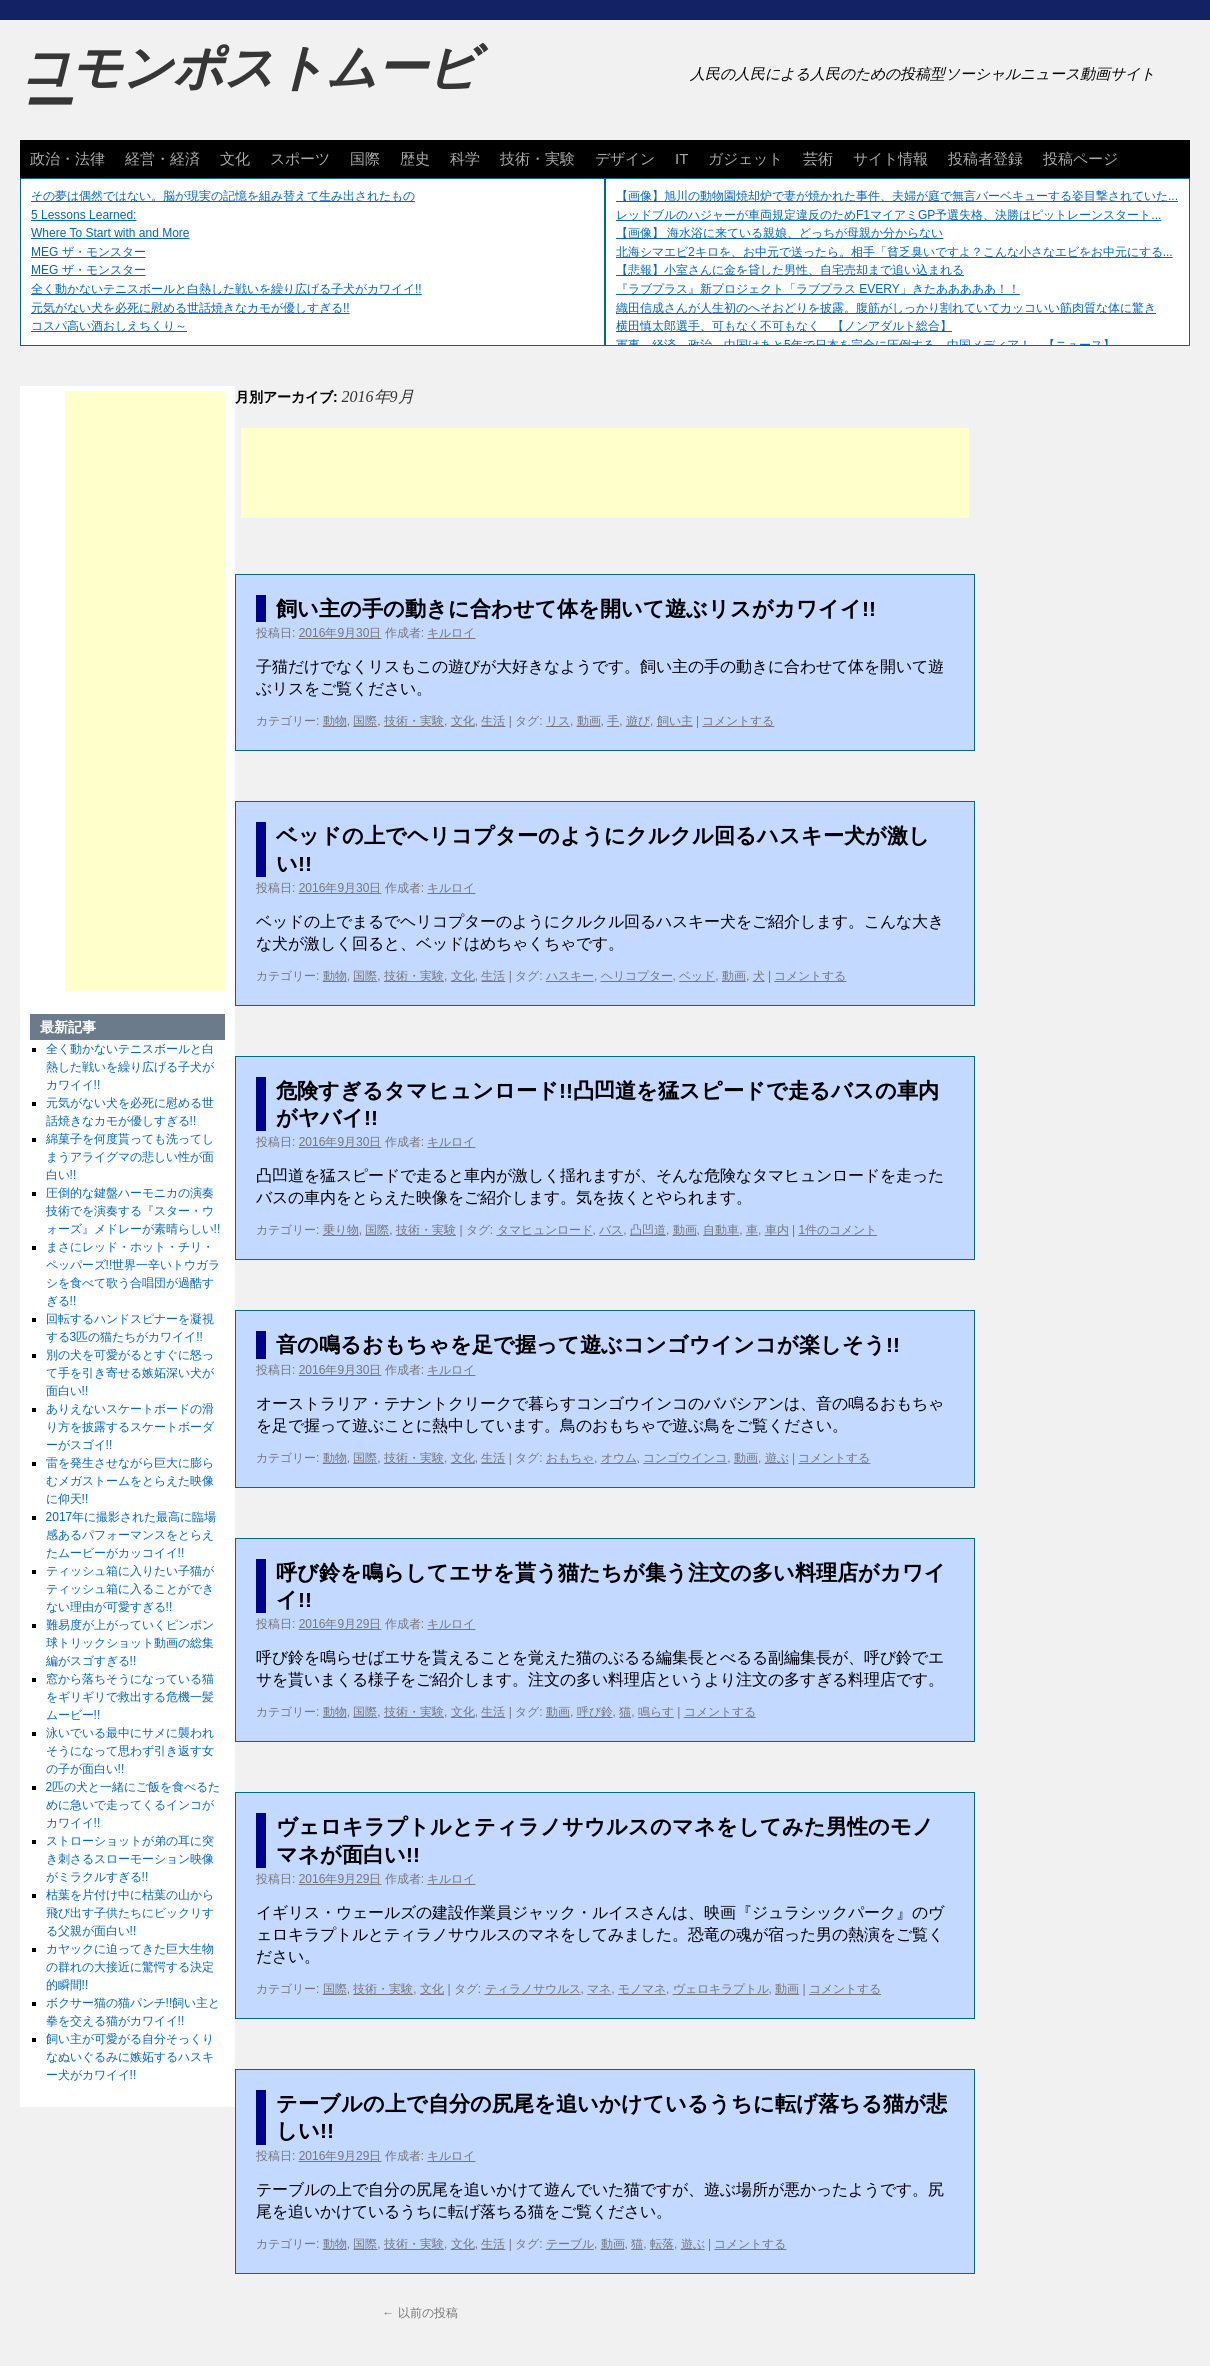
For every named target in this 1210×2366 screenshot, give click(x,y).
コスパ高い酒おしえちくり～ (109, 326)
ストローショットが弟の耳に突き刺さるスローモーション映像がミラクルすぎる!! (130, 1859)
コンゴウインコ (685, 1458)
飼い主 (675, 721)
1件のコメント (837, 1230)
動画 (589, 721)
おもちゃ (570, 1458)
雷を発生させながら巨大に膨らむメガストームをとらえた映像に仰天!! (130, 1481)
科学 (465, 158)
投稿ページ (1080, 158)
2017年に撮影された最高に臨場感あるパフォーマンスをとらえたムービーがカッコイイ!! (131, 1535)
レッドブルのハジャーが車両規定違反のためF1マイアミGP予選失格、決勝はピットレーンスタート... (888, 215)
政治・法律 (67, 158)
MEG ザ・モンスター (88, 252)
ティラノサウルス (533, 1989)
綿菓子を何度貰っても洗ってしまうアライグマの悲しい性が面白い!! (130, 1157)
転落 (662, 2244)
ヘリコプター (637, 976)
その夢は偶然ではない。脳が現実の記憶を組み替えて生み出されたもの (223, 196)
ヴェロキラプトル (721, 1989)
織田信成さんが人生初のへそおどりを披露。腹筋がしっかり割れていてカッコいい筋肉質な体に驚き (886, 308)
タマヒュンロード (545, 1230)
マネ (599, 1989)
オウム (619, 1458)
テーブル (570, 2244)
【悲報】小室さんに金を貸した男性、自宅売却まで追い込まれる (790, 270)
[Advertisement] (605, 473)
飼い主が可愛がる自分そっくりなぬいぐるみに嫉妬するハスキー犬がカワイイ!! (130, 2057)
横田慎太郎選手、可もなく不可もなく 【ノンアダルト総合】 (784, 326)
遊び (638, 721)
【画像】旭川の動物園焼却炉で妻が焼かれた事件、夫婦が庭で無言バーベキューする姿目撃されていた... (897, 196)
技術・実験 (537, 158)
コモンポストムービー (249, 86)
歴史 (415, 158)
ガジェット (745, 158)
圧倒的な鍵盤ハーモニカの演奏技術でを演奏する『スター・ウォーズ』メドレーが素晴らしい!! (133, 1211)
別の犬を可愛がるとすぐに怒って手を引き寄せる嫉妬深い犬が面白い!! (130, 1373)
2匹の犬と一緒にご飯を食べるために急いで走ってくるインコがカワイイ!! (133, 1805)
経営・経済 (162, 158)
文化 (235, 158)
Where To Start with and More (110, 233)
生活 (493, 721)
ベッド (697, 976)
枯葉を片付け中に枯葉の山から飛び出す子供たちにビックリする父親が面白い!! (130, 1913)
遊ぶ (777, 1458)
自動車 (721, 1230)
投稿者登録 (985, 158)
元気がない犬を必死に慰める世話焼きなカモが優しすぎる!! (190, 308)
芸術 (818, 158)
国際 (365, 158)
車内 (777, 1230)
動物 (335, 721)
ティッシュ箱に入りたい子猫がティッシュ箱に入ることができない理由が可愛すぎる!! (130, 1589)
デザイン (625, 158)
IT (681, 158)
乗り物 (341, 1230)
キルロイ (451, 633)
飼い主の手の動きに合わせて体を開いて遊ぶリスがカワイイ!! (576, 608)
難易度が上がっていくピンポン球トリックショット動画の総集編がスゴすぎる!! (130, 1643)
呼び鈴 (595, 1712)
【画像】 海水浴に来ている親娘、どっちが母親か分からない (779, 233)
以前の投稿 (419, 2313)
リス (558, 721)
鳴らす (656, 1712)
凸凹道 (648, 1230)
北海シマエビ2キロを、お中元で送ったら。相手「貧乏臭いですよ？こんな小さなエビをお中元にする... (894, 252)
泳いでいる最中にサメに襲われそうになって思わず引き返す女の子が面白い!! (130, 1751)
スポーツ (300, 158)
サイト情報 (890, 158)
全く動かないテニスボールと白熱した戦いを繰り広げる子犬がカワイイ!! (226, 289)
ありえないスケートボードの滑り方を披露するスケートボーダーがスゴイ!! (130, 1427)
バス (611, 1230)
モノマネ (642, 1989)
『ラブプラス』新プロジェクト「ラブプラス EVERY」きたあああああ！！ (818, 289)
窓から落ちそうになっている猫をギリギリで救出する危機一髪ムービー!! (130, 1697)
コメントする (738, 721)
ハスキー (570, 976)
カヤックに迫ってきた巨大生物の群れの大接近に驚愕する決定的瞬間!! (130, 1967)
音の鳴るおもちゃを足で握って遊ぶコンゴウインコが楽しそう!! (588, 1344)
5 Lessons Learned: (83, 215)
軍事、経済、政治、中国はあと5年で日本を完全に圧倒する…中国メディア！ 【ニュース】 (865, 345)
